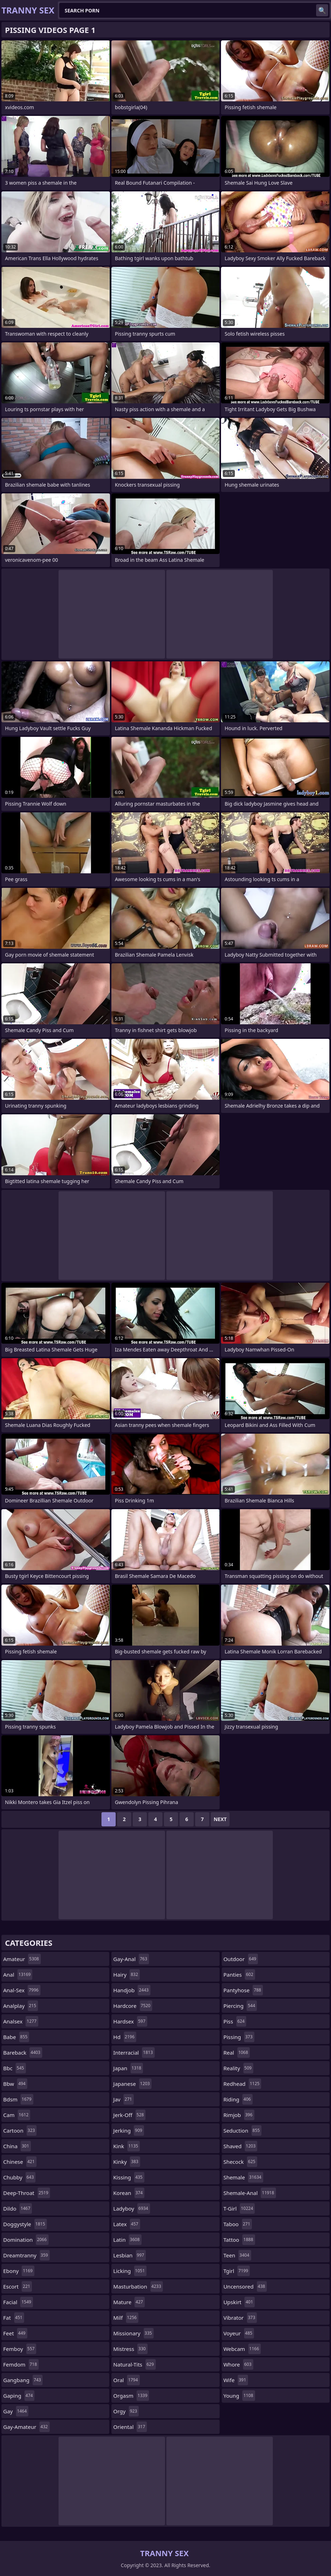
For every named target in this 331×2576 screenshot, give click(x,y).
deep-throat (26, 2193)
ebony (18, 2271)
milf (125, 2317)
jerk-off (129, 2115)
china (17, 2146)
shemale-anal (250, 2193)
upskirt (239, 2302)
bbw (15, 2083)
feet (15, 2333)
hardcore (132, 2005)
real (237, 2052)
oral (126, 2380)
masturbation (138, 2286)
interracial (133, 2052)
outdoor (241, 1959)
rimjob (239, 2115)
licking (130, 2271)
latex (126, 2224)
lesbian (129, 2255)
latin (127, 2239)
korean (128, 2193)
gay (15, 2411)
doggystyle (25, 2224)
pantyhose (243, 1990)
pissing (239, 2037)
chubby (19, 2177)
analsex (20, 2021)
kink (126, 2146)
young (239, 2395)
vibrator (240, 2317)
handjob (131, 1990)
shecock (240, 2161)
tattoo (239, 2239)
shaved (241, 2146)
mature (129, 2302)
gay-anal (131, 1959)
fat (13, 2317)
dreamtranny (26, 2255)
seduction (243, 2130)
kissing (128, 2177)
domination (26, 2239)
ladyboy (131, 2208)
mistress (130, 2348)
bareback (22, 2052)
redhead (242, 2083)
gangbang (23, 2380)
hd (124, 2037)
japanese (132, 2083)
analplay (20, 2005)
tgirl (237, 2271)
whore (238, 2364)
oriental (130, 2426)
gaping (18, 2395)
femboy (19, 2348)
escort (17, 2286)
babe (16, 2037)
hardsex (130, 2021)
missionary (133, 2333)
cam (16, 2115)
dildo (17, 2208)
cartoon (20, 2130)
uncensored (245, 2286)
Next (220, 1819)
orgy (126, 2411)
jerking (128, 2130)
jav (123, 2099)
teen (237, 2255)
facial (18, 2302)
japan (128, 2068)
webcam (242, 2348)
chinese (20, 2161)
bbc (14, 2068)
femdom (21, 2364)
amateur (22, 1959)
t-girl (239, 2208)
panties (239, 1974)
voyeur (239, 2333)
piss (235, 2021)
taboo (238, 2224)
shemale (243, 2177)
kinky (126, 2161)
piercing (240, 2005)
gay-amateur (26, 2426)
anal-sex (21, 1990)
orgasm (131, 2395)
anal (17, 1974)
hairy (126, 1974)
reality (239, 2068)
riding (238, 2099)
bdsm (18, 2099)
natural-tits (134, 2364)
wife (236, 2380)
